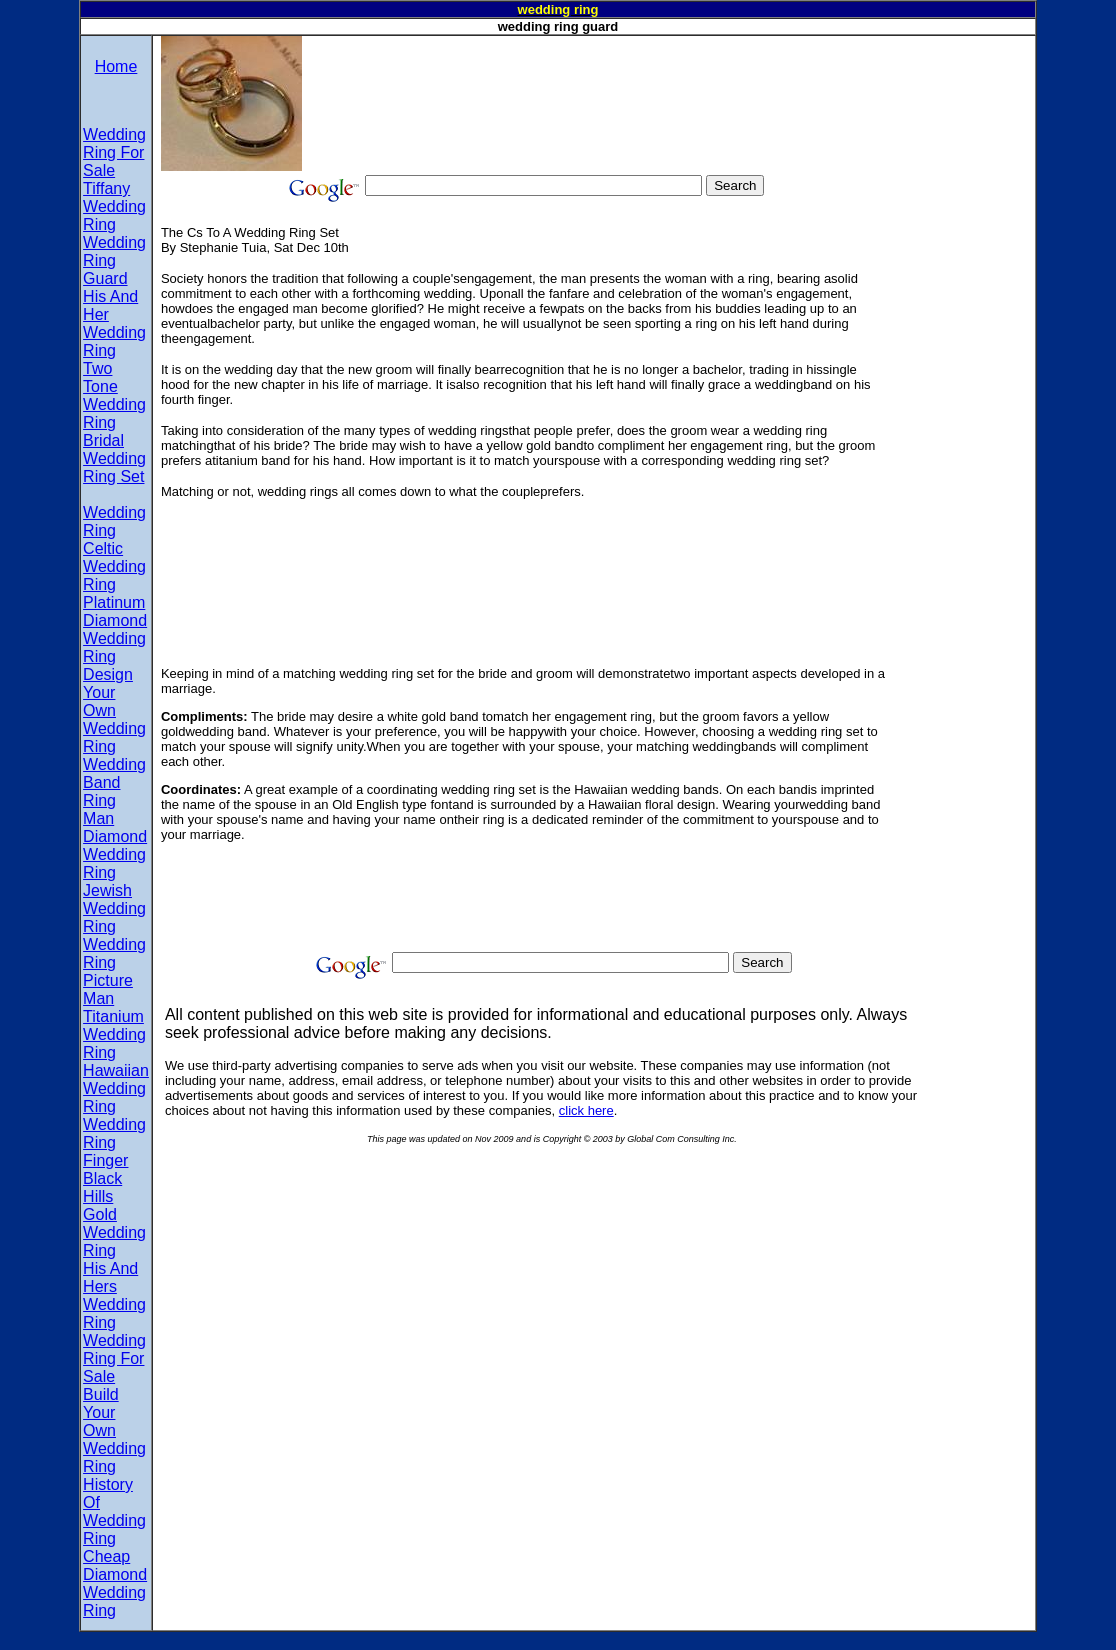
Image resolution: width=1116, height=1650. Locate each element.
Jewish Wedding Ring (114, 908)
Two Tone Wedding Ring (114, 395)
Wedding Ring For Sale (114, 152)
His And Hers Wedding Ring (114, 1295)
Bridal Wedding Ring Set (114, 458)
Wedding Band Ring (114, 782)
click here (586, 1110)
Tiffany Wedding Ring (114, 206)
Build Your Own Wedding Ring (114, 1430)
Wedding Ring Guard (114, 260)
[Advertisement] (666, 81)
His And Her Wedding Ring (114, 323)
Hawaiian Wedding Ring (116, 1088)
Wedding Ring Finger (114, 1142)
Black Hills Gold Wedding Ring (114, 1214)
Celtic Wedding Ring (114, 566)
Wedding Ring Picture (114, 962)
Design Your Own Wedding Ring (114, 710)
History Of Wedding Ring (114, 1511)
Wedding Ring (114, 521)
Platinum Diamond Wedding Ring (115, 629)
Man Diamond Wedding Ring (115, 845)
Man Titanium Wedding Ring (114, 1025)
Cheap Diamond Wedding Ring (115, 1583)
